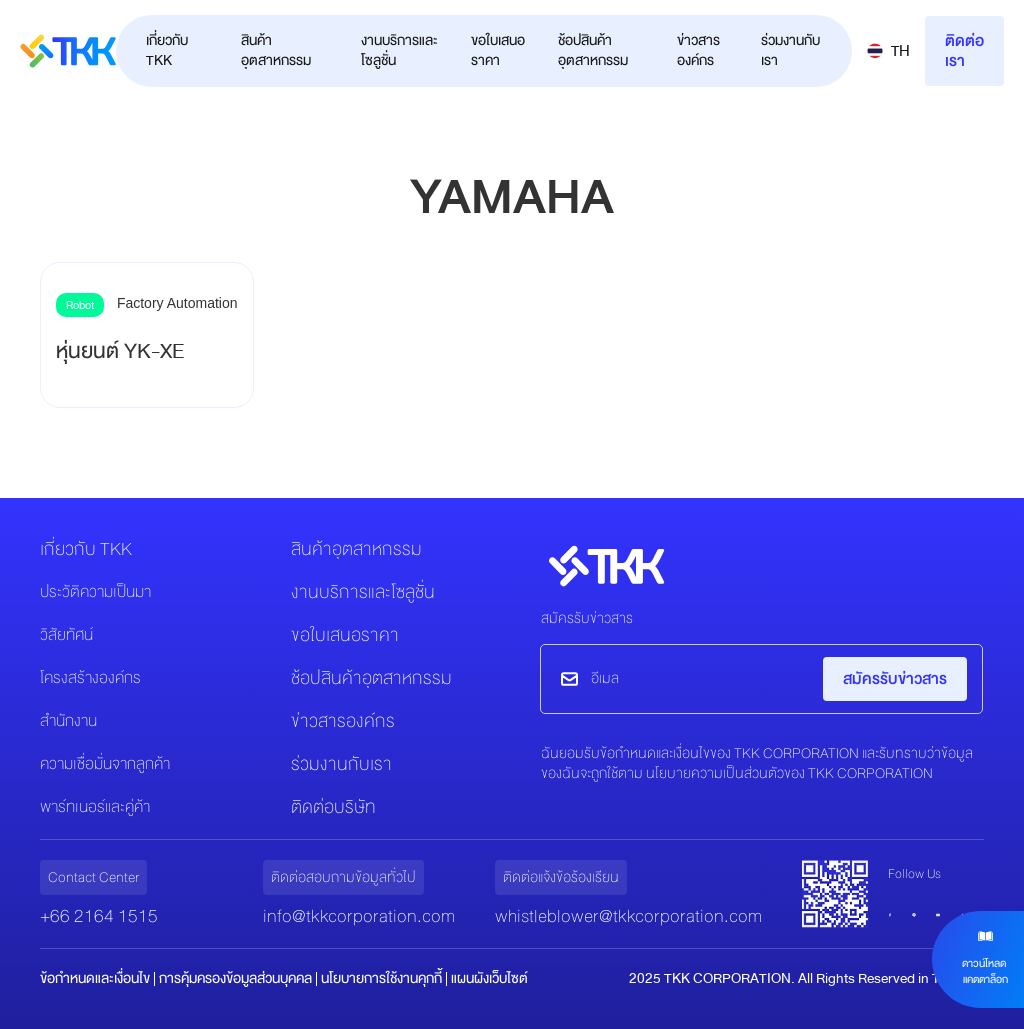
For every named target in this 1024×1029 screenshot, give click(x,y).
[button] (888, 51)
